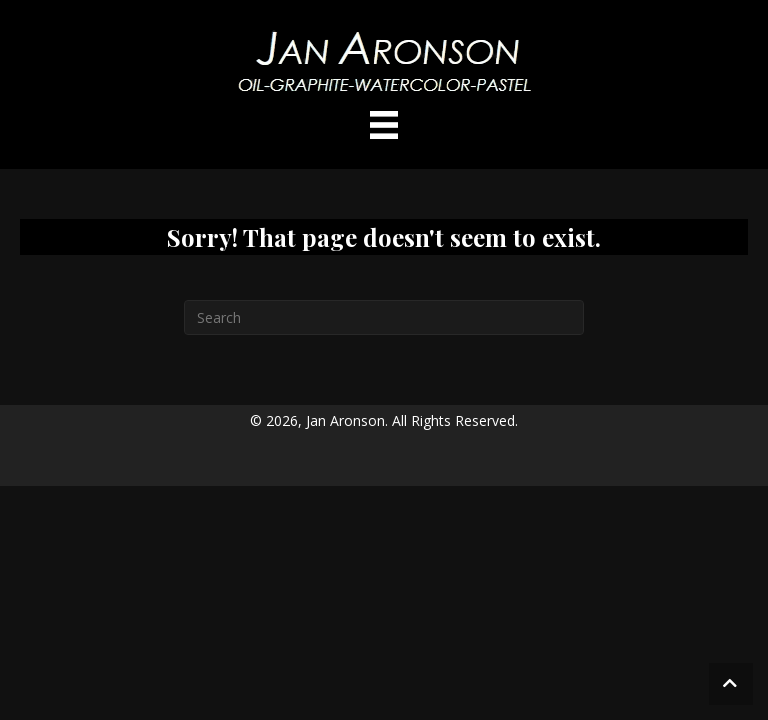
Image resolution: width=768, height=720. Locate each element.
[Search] (384, 317)
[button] (731, 684)
